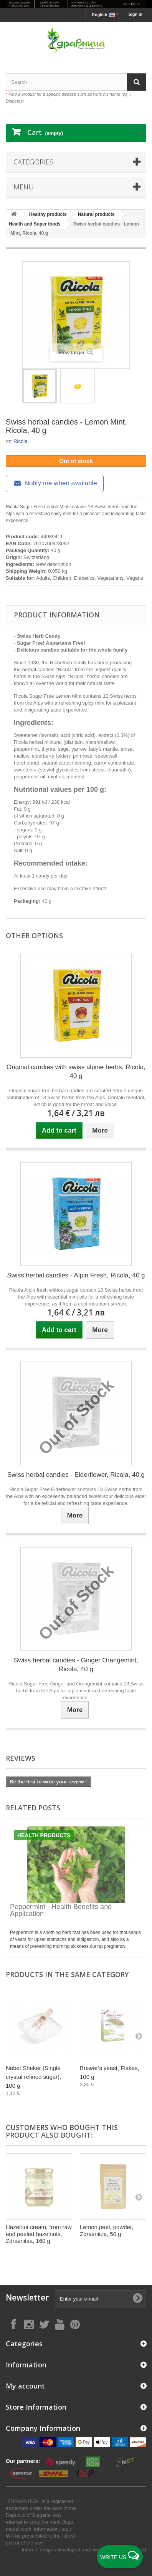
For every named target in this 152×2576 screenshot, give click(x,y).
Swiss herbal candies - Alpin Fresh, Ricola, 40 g (76, 1275)
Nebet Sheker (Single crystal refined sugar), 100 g (33, 2077)
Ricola (20, 441)
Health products (43, 1835)
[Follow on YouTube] (59, 2324)
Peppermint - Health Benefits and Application (61, 1910)
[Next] (138, 2036)
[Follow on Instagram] (28, 2324)
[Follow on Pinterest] (74, 2324)
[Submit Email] (137, 2298)
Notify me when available (54, 483)
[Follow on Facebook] (13, 2324)
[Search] (136, 82)
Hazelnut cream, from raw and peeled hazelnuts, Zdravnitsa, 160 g (39, 2234)
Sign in (135, 14)
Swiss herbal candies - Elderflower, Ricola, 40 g (76, 1474)
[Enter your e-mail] (100, 2298)
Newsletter (27, 2297)
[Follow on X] (44, 2324)
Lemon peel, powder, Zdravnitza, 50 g (106, 2230)
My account (25, 2385)
